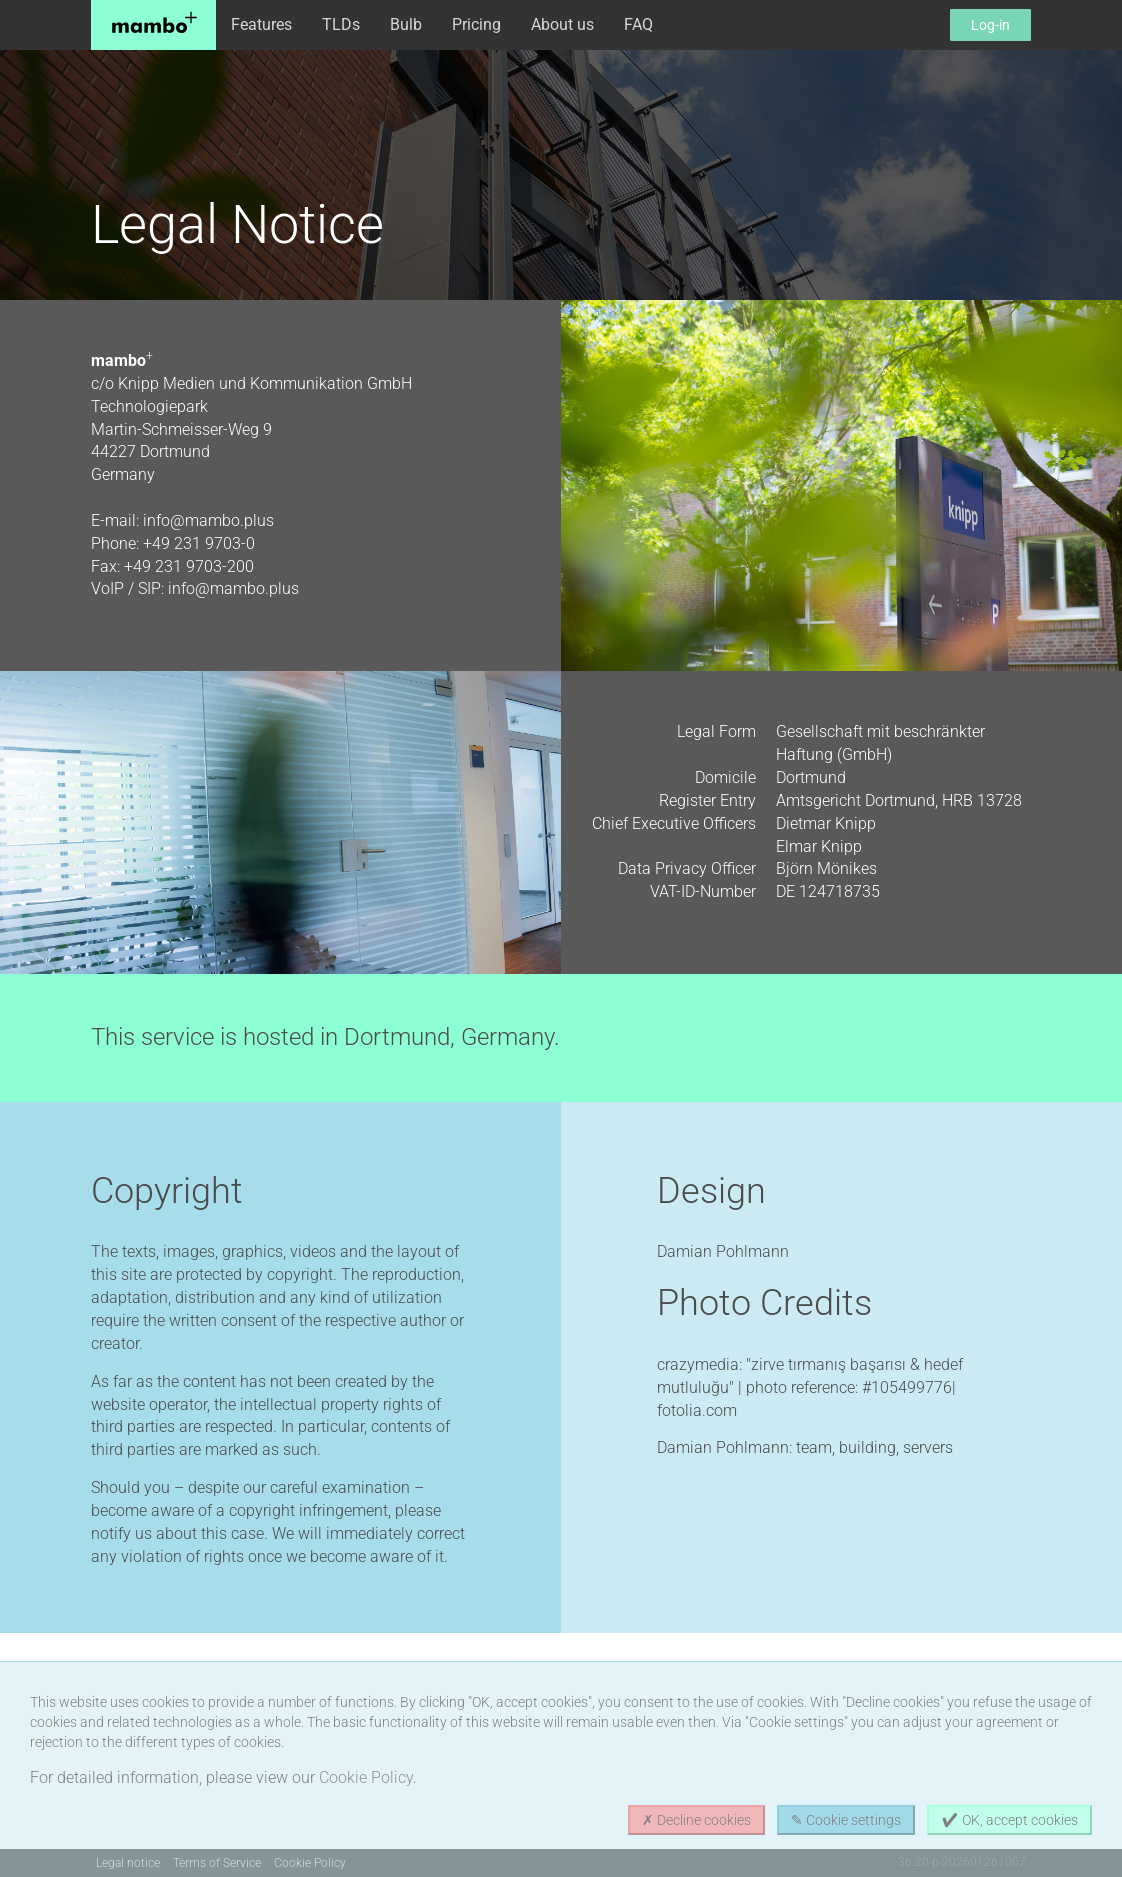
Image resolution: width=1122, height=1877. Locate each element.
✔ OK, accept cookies (1009, 1820)
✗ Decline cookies (696, 1820)
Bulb (406, 24)
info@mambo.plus (208, 520)
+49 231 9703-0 (199, 543)
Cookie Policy (366, 1777)
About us (562, 24)
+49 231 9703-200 (189, 566)
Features (261, 24)
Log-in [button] (990, 25)
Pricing (476, 24)
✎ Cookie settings (846, 1820)
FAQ (638, 24)
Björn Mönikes (826, 868)
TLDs (341, 24)
